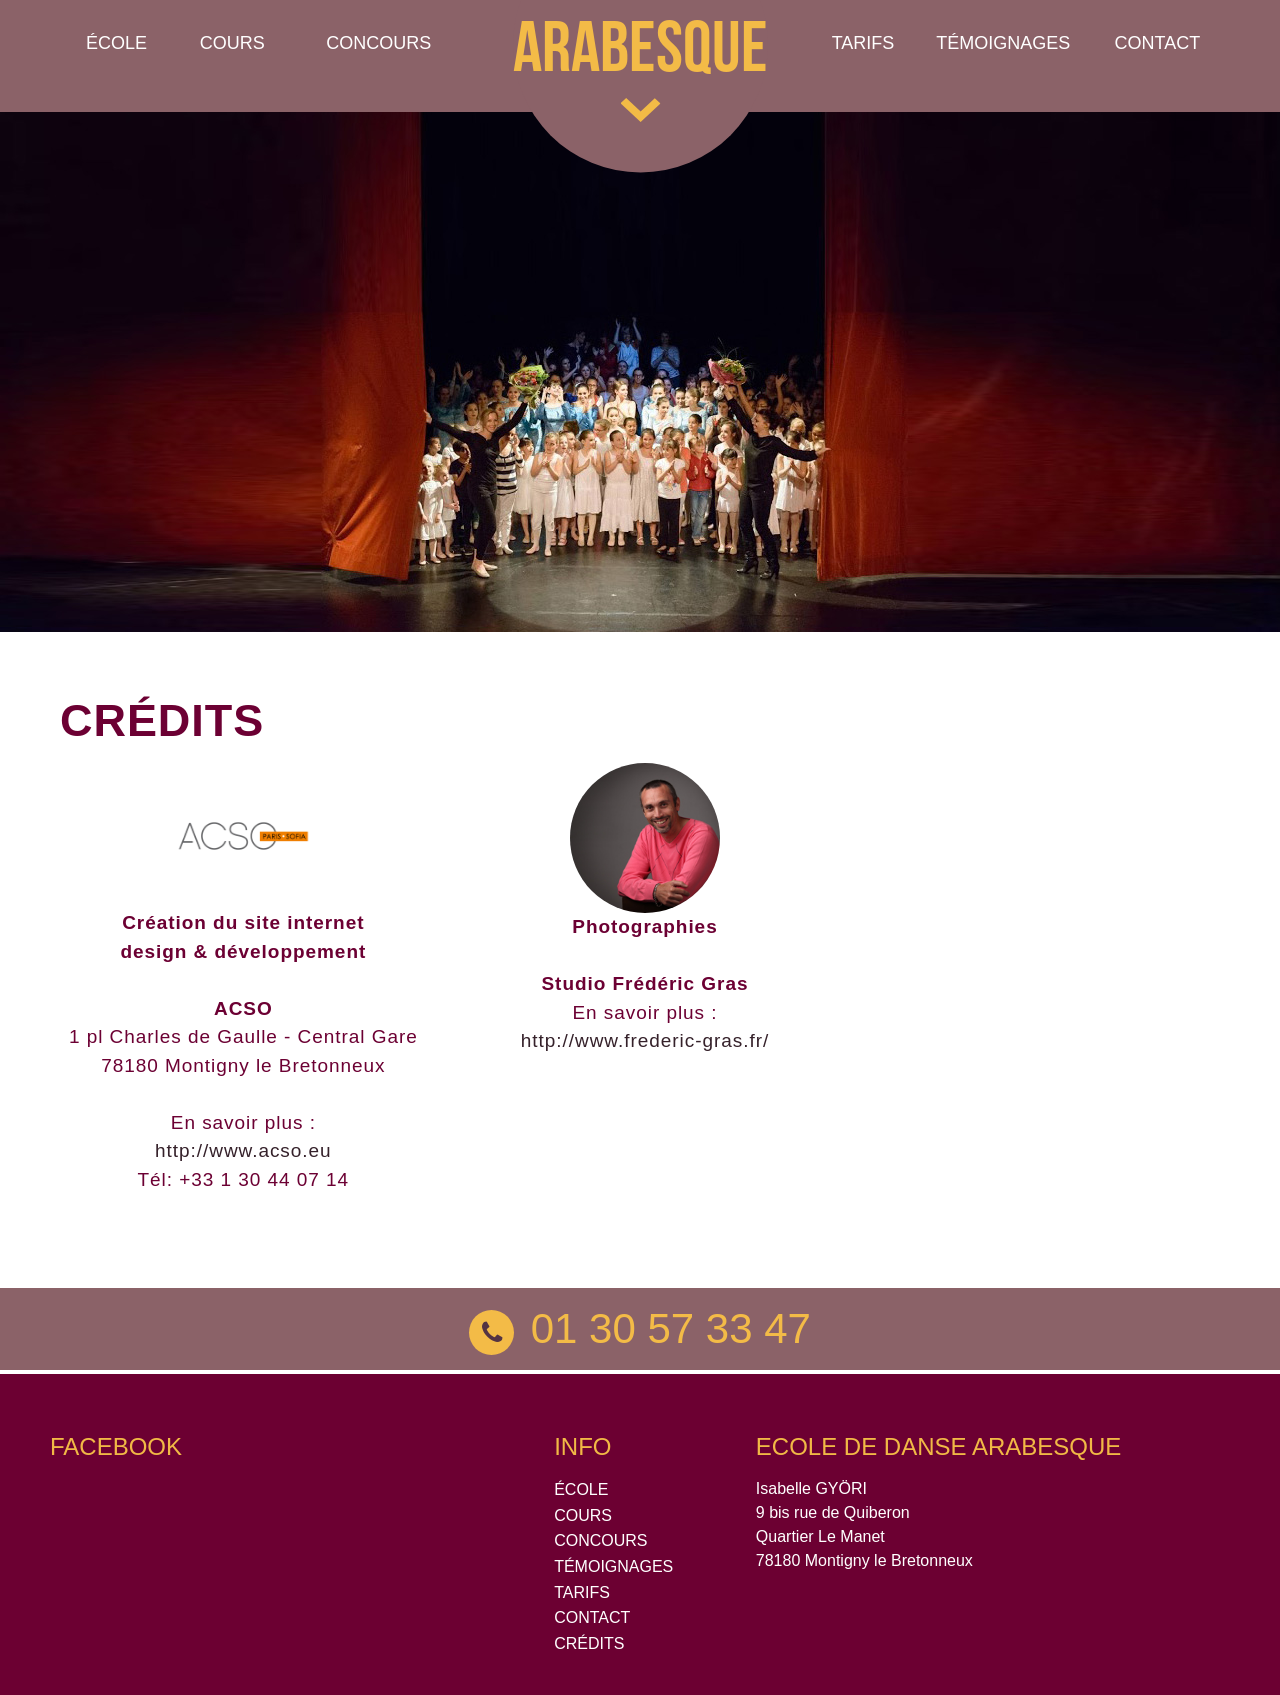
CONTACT (592, 1617)
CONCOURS (600, 1540)
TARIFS (582, 1592)
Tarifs (863, 43)
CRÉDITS (589, 1643)
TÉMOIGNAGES (1003, 43)
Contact (1157, 43)
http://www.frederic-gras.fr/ (645, 1040)
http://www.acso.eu (243, 1150)
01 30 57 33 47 (640, 1328)
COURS (583, 1515)
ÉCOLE (581, 1489)
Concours (378, 43)
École (116, 43)
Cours (232, 43)
